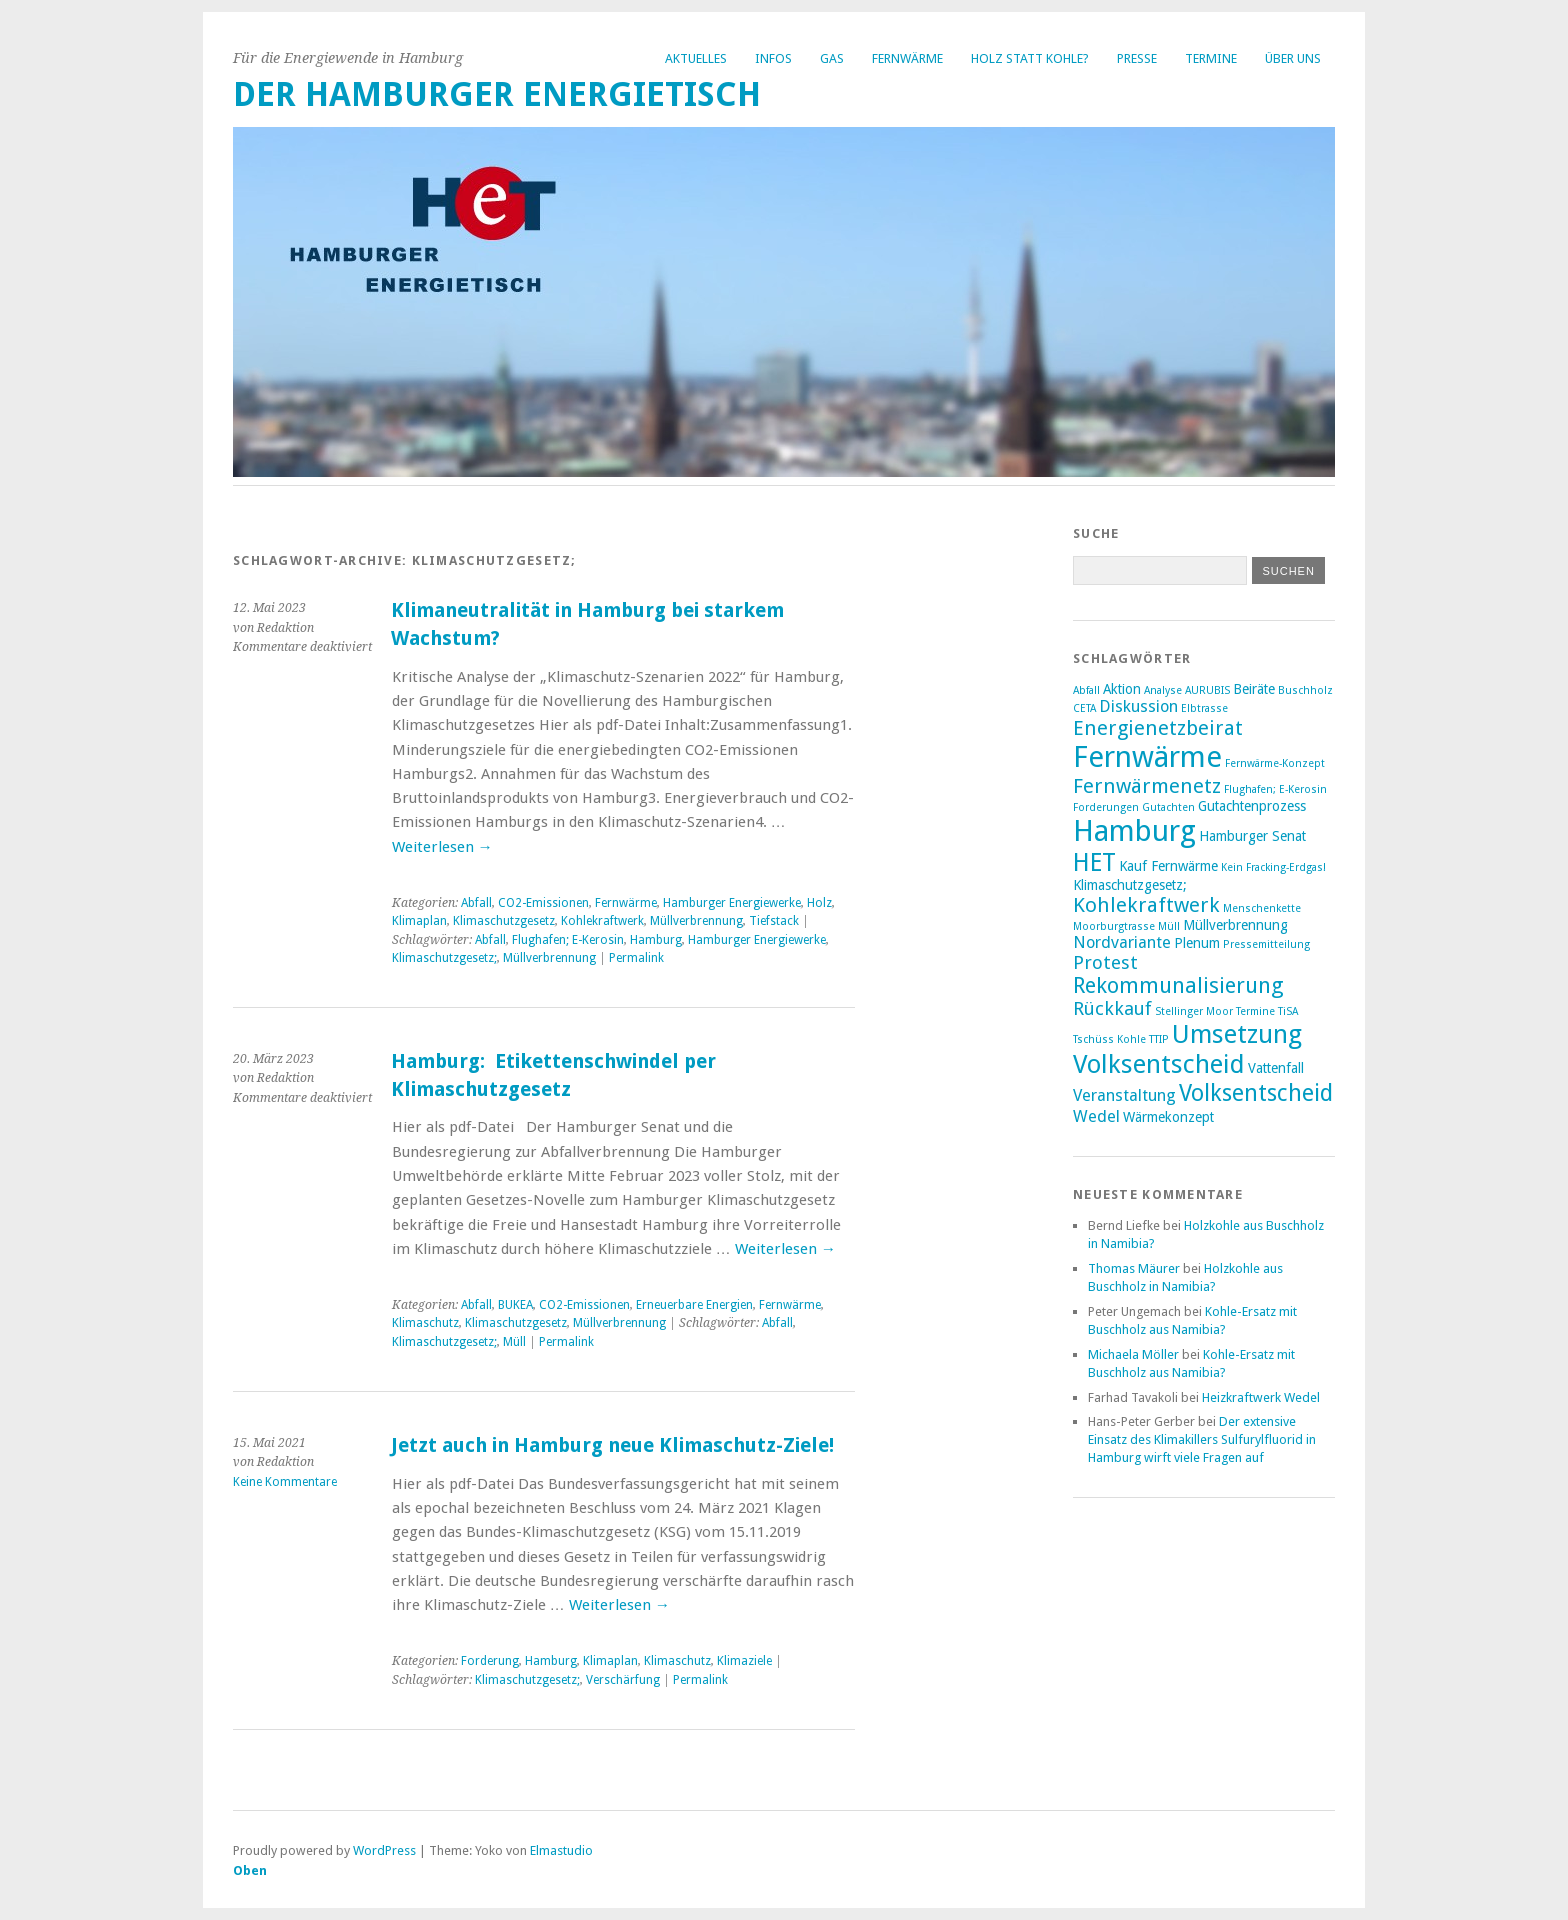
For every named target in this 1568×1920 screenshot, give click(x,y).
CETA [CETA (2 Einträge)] (1084, 708)
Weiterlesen (442, 847)
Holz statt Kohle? (1030, 58)
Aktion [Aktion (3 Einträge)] (1122, 689)
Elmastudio (561, 1850)
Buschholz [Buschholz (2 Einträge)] (1305, 690)
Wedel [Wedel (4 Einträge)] (1096, 1116)
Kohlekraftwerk (602, 921)
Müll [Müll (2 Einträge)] (1169, 926)
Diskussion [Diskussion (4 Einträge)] (1138, 706)
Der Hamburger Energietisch (497, 94)
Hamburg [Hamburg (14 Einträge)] (1134, 831)
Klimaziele (744, 1661)
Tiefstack (774, 921)
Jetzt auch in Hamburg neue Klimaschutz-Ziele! (612, 1445)
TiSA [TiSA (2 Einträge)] (1288, 1011)
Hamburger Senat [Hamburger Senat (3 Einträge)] (1252, 836)
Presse (1137, 58)
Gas (832, 58)
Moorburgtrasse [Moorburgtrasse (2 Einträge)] (1114, 926)
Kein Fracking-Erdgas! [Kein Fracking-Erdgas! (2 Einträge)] (1273, 867)
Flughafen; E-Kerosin (568, 940)
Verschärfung (623, 1680)
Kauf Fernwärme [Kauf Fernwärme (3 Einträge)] (1168, 866)
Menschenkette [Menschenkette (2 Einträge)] (1262, 908)
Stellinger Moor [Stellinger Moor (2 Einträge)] (1194, 1011)
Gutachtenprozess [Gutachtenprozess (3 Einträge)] (1252, 806)
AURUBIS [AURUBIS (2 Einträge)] (1207, 690)
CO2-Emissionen (543, 903)
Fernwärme (907, 58)
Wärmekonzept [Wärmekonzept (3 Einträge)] (1168, 1117)
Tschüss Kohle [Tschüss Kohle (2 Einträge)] (1109, 1039)
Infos (773, 58)
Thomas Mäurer (1134, 1268)
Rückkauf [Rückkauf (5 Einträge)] (1112, 1008)
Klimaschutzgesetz (504, 921)
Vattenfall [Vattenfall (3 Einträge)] (1276, 1068)
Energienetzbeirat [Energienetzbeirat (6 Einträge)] (1158, 728)
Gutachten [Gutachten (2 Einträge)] (1168, 807)
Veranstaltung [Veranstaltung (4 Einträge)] (1124, 1095)
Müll (514, 1342)
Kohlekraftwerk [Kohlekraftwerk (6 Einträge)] (1146, 905)
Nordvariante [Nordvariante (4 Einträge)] (1122, 942)
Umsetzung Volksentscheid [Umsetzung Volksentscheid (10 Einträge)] (1187, 1049)
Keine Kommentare (285, 1482)
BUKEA (515, 1305)
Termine (1211, 58)
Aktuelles (696, 58)
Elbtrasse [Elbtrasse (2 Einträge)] (1204, 708)
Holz (819, 903)
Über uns (1293, 58)
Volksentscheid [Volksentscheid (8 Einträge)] (1256, 1093)
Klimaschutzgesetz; (444, 958)
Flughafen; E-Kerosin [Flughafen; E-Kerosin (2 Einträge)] (1275, 789)
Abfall (476, 903)
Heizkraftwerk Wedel (1261, 1397)
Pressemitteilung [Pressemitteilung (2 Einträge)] (1266, 944)
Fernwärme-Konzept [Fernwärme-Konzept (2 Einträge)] (1275, 763)
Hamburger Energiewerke (732, 903)
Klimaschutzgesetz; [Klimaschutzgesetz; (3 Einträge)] (1130, 885)
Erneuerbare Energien (694, 1305)
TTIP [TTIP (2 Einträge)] (1159, 1039)
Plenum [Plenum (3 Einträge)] (1197, 943)
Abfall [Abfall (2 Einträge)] (1086, 690)
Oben (250, 1870)
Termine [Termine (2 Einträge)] (1255, 1011)
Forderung (490, 1661)
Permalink (636, 958)
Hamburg (656, 940)
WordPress (384, 1850)
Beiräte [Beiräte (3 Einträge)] (1254, 689)
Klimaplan (419, 921)
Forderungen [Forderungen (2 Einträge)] (1106, 807)
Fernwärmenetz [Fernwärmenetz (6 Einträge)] (1147, 786)
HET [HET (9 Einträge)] (1094, 862)
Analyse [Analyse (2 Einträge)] (1163, 690)
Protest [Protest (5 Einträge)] (1105, 962)
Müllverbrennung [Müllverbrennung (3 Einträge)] (1235, 925)
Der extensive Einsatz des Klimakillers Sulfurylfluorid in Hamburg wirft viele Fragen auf (1202, 1439)
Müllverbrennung (696, 921)
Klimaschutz (425, 1323)
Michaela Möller (1133, 1354)
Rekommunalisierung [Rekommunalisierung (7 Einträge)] (1178, 985)
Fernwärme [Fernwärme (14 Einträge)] (1147, 757)
